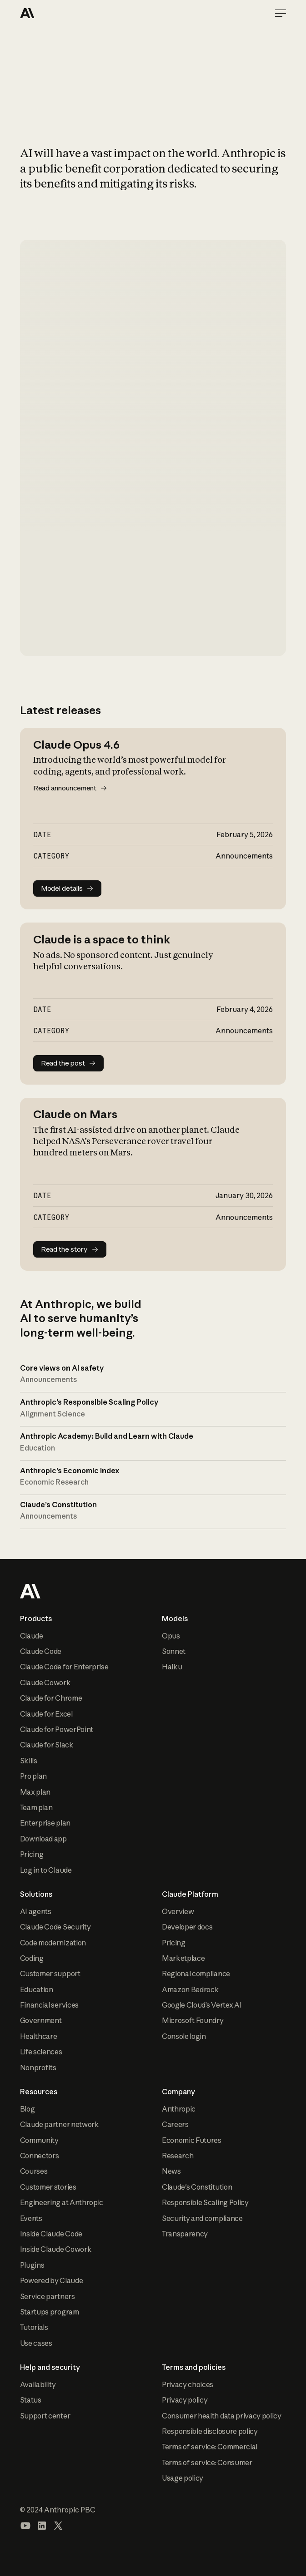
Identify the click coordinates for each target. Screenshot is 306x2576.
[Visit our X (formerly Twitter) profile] (58, 2525)
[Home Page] (52, 13)
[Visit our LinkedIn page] (41, 2525)
